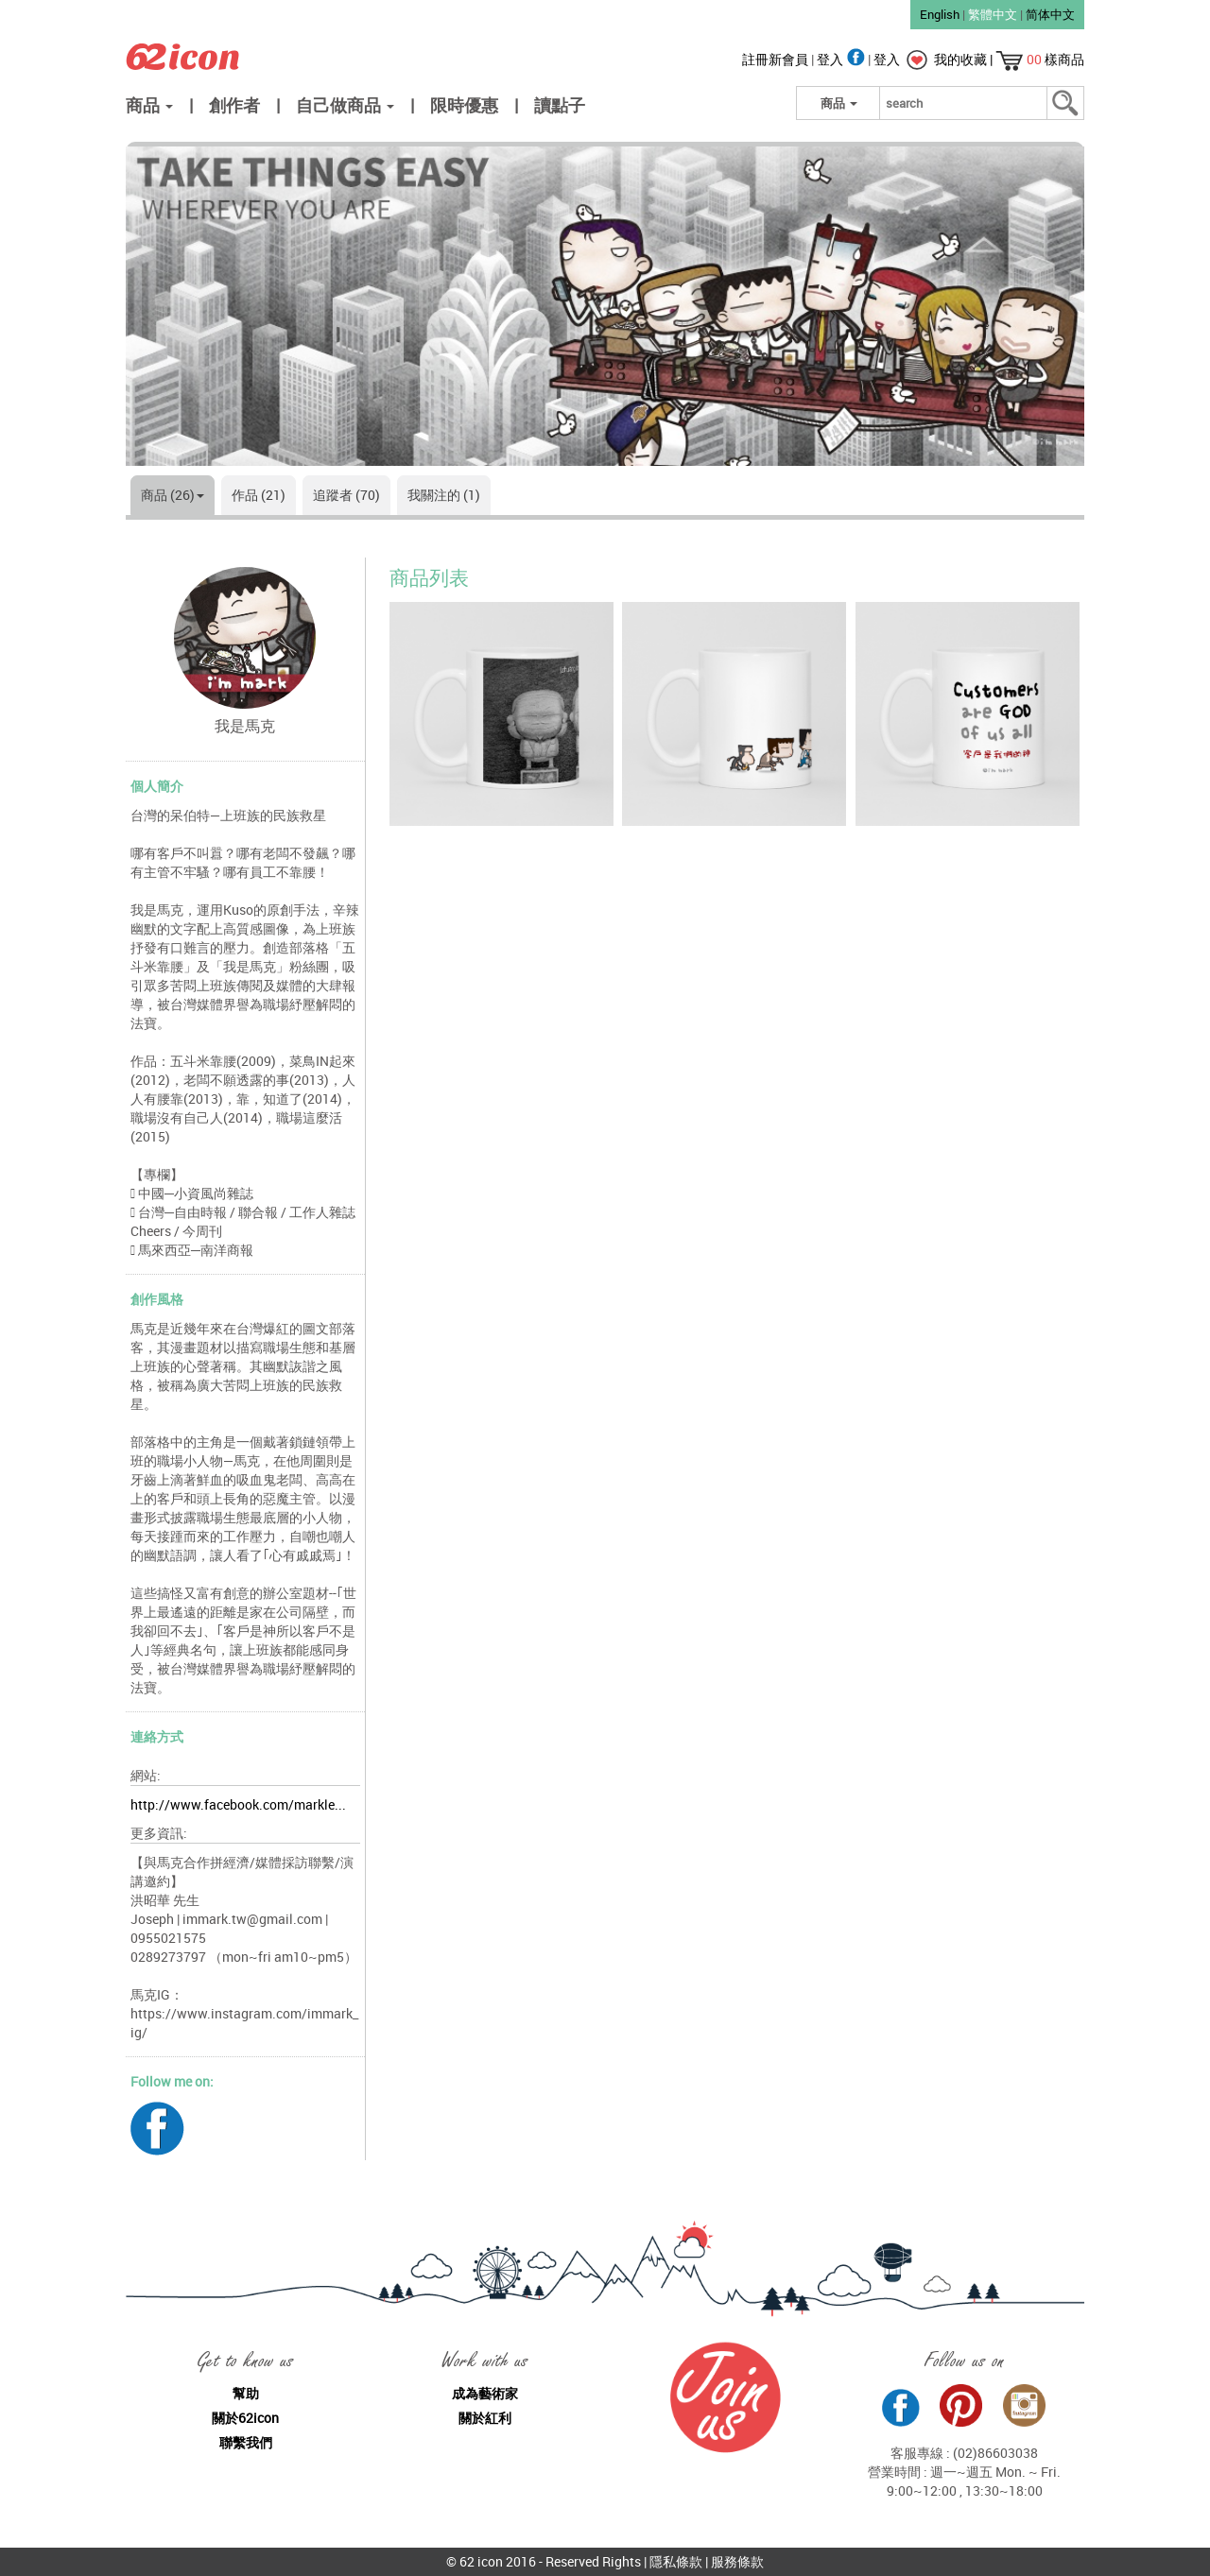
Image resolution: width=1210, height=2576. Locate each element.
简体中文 (1050, 14)
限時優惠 (464, 105)
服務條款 (737, 2561)
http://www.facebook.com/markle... (238, 1804)
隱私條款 (675, 2561)
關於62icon (245, 2418)
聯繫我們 (245, 2442)
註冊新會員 (776, 59)
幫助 (246, 2393)
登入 (842, 59)
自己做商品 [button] (345, 105)
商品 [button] (149, 105)
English (939, 14)
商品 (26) (172, 495)
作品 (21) (258, 495)
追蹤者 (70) (346, 495)
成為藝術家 (485, 2393)
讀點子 (559, 105)
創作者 (234, 105)
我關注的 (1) (443, 495)
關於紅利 (484, 2418)
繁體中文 (992, 14)
